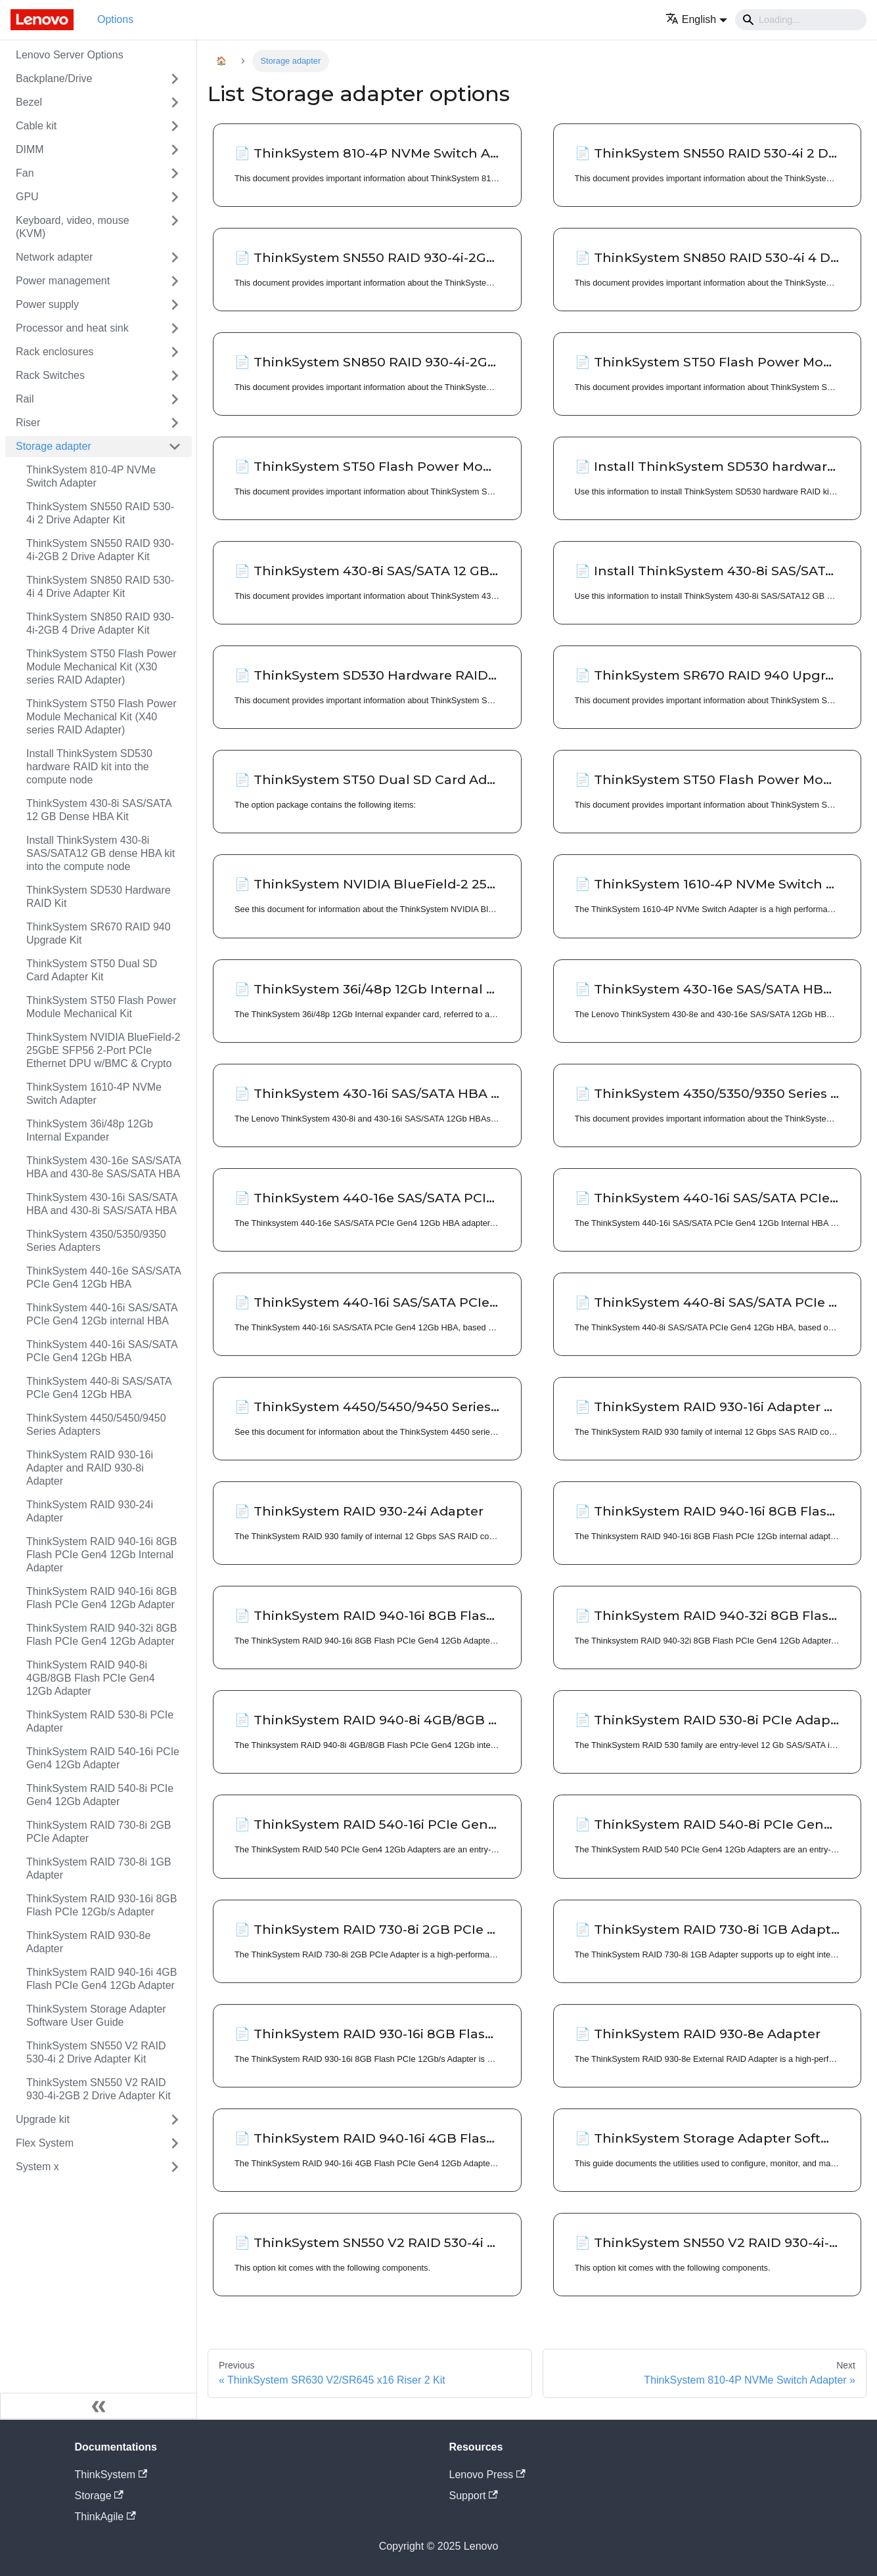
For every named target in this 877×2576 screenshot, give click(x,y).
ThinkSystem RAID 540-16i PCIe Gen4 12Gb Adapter (102, 1758)
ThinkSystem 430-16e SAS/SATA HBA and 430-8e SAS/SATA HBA (103, 1167)
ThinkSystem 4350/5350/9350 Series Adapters (96, 1241)
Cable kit (36, 125)
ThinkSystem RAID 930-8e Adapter (88, 1942)
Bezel (29, 102)
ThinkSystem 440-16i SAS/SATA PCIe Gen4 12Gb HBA (101, 1351)
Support (473, 2495)
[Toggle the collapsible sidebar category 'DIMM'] (175, 149)
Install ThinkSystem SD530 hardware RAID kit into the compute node (89, 766)
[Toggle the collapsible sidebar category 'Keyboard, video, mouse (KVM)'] (175, 227)
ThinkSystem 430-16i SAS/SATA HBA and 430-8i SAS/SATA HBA (101, 1204)
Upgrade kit (43, 2119)
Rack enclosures (54, 351)
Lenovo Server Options (70, 54)
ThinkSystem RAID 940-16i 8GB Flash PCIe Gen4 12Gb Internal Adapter (101, 1554)
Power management (63, 280)
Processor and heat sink (72, 328)
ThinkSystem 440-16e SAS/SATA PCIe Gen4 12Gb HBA (103, 1277)
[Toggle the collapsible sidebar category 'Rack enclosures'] (175, 351)
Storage (99, 2495)
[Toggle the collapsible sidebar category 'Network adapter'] (175, 257)
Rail (25, 398)
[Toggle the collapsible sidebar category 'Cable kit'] (175, 126)
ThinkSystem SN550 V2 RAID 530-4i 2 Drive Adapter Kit (96, 2052)
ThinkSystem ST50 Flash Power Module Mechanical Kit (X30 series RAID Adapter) (101, 667)
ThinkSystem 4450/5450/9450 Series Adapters (96, 1424)
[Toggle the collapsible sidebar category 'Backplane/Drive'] (175, 78)
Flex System (45, 2143)
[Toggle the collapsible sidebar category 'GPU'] (175, 196)
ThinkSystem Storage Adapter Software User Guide (96, 2015)
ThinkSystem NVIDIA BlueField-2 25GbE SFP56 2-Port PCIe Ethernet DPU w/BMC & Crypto (103, 1050)
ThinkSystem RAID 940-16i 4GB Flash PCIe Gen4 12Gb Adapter (101, 1979)
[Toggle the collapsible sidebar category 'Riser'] (175, 422)
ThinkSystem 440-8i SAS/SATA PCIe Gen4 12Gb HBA (98, 1388)
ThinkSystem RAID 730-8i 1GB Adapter (98, 1868)
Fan (25, 173)
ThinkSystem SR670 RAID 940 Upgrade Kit (98, 933)
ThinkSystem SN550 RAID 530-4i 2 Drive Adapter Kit (100, 513)
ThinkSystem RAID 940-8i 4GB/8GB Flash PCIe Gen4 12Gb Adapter (90, 1678)
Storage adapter (53, 446)
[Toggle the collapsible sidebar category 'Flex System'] (175, 2143)
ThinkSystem (111, 2474)
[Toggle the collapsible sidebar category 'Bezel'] (175, 102)
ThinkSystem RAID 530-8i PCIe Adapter (99, 1721)
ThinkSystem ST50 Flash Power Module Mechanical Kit (101, 1007)
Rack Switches (50, 375)
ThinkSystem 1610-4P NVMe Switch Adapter (94, 1093)
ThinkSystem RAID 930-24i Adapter (89, 1511)
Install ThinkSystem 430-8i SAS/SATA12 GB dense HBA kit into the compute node (100, 853)
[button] (696, 19)
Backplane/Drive (54, 78)
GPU (27, 196)
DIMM (30, 149)
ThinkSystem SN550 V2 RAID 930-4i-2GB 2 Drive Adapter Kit (98, 2089)
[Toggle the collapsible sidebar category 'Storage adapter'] (175, 446)
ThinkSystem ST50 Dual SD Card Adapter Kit (91, 970)
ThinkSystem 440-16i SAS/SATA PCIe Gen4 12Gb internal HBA (101, 1314)
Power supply (47, 304)
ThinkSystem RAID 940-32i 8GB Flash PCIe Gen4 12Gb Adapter (101, 1635)
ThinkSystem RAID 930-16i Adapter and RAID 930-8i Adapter (89, 1468)
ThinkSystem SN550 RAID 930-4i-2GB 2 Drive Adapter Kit (100, 550)
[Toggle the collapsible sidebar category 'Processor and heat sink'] (175, 328)
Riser (28, 422)
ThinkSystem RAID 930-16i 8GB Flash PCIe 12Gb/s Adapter (101, 1905)
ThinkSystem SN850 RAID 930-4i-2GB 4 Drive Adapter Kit (100, 623)
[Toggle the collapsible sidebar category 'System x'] (175, 2166)
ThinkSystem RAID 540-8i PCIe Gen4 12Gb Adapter (99, 1795)
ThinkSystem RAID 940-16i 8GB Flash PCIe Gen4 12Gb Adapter (101, 1598)
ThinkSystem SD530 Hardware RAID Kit (98, 896)
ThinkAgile (105, 2516)
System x (37, 2166)
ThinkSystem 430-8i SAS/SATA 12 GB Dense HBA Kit (98, 810)
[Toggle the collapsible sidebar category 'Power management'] (175, 281)
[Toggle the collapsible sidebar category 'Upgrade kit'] (175, 2119)
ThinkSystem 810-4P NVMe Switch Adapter (91, 476)
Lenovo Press (487, 2474)
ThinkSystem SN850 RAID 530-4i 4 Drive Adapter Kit (100, 587)
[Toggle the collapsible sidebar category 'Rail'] (175, 399)
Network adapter (54, 257)
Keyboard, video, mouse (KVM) (72, 227)
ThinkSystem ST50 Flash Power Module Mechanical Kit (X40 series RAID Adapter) (101, 716)
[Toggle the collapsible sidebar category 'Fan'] (175, 173)
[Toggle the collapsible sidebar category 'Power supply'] (175, 304)
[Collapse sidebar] (98, 2406)
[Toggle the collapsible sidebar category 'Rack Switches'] (175, 375)
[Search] (800, 19)
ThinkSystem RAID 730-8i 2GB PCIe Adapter (98, 1832)
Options (115, 19)
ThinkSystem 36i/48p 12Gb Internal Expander (89, 1130)
